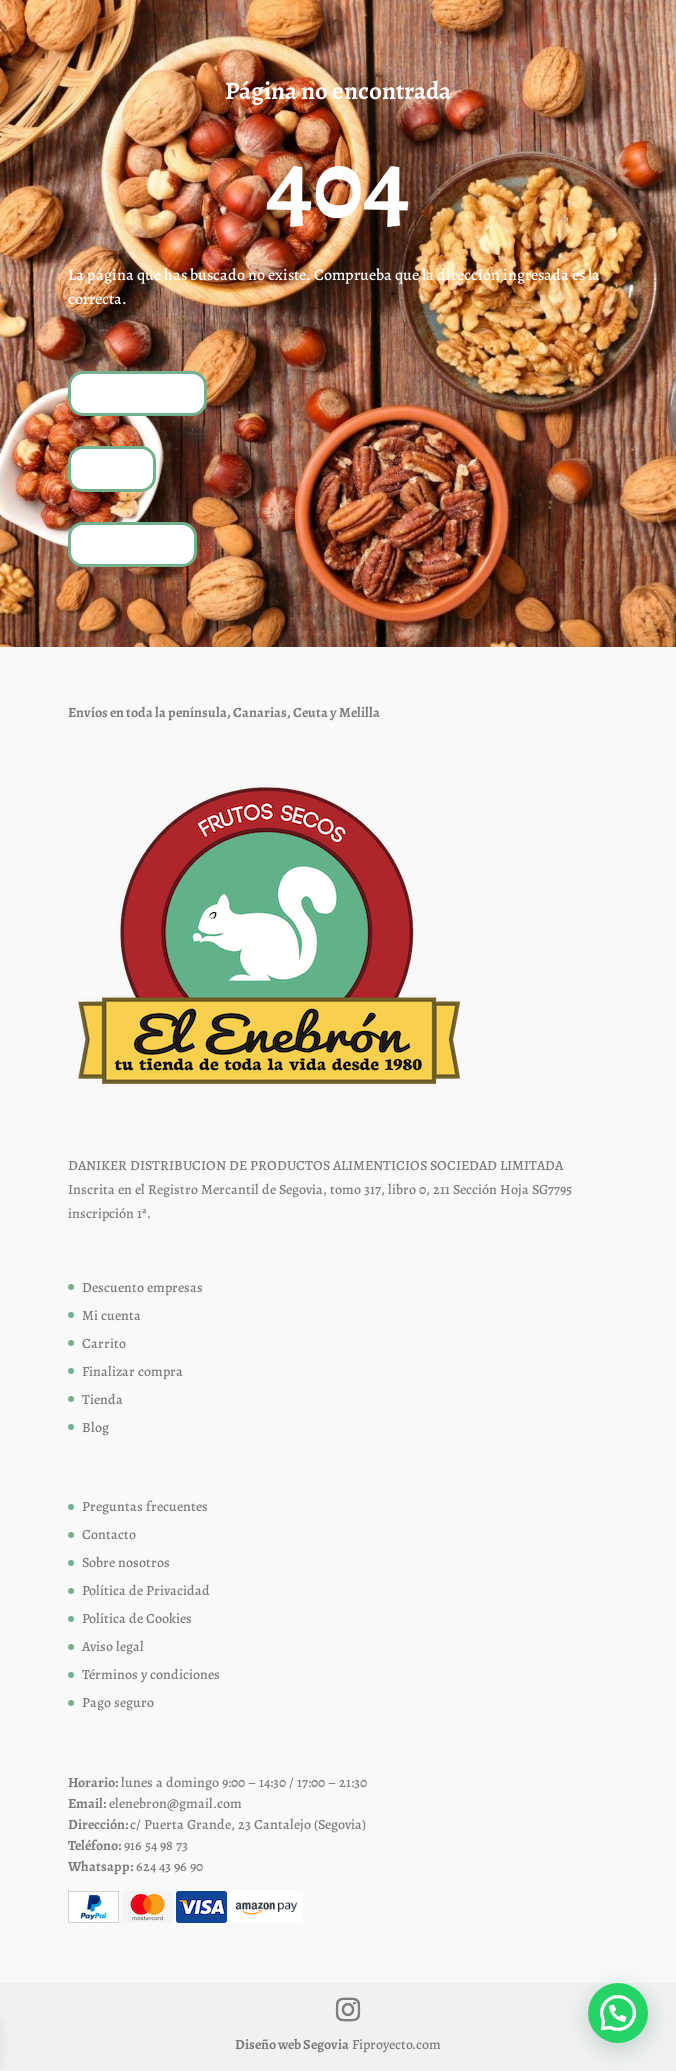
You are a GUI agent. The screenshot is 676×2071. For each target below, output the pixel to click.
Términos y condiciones (151, 1674)
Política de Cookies (137, 1618)
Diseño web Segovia (292, 2044)
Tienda (112, 468)
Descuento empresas (142, 1287)
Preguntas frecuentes (145, 1506)
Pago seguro (118, 1702)
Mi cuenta (111, 1315)
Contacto (109, 1534)
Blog (95, 1427)
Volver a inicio (137, 392)
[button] (618, 2013)
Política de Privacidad (146, 1590)
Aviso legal (113, 1646)
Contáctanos (132, 543)
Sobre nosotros (126, 1562)
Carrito (104, 1343)
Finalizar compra (132, 1371)
